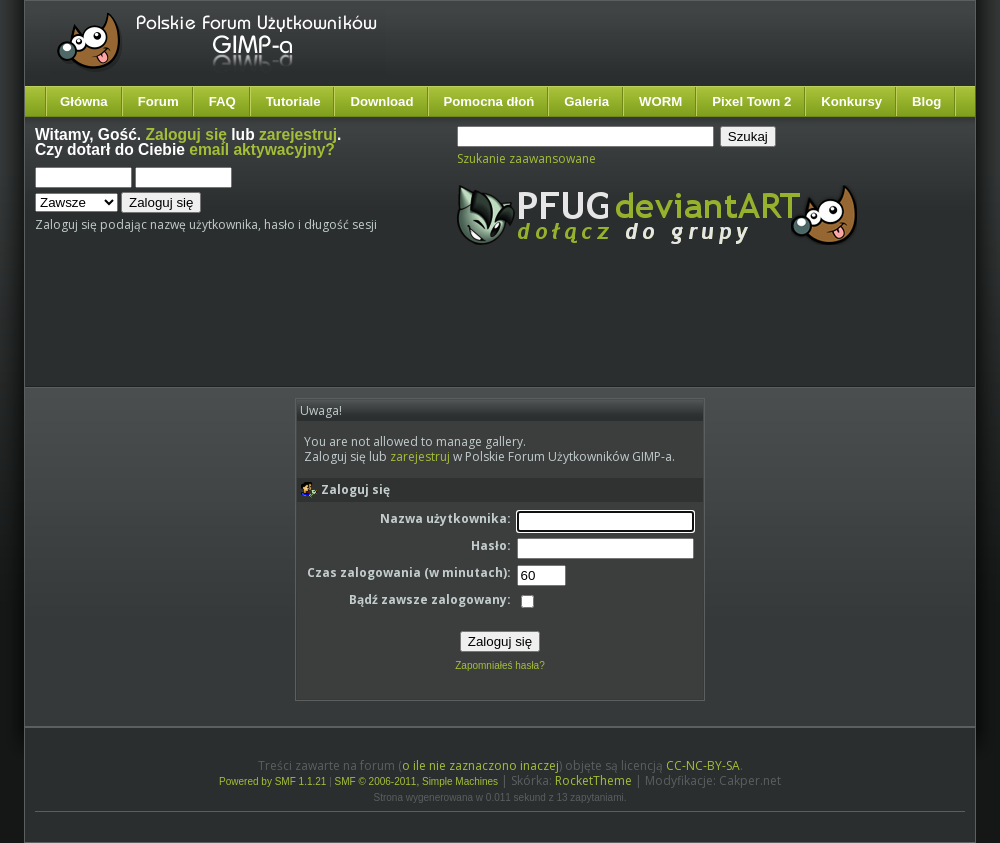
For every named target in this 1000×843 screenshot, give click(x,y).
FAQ (222, 101)
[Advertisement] (408, 333)
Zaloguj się (186, 134)
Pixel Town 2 (751, 101)
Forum (158, 101)
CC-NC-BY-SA (703, 765)
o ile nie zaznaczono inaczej (480, 765)
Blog (926, 101)
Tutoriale (293, 101)
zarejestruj (298, 134)
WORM (660, 101)
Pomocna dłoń (489, 101)
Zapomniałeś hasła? (500, 665)
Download (381, 101)
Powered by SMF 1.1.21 (272, 781)
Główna (84, 101)
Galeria (586, 101)
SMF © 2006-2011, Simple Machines (417, 781)
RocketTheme (593, 780)
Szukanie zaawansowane (526, 158)
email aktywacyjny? (262, 149)
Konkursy (851, 101)
